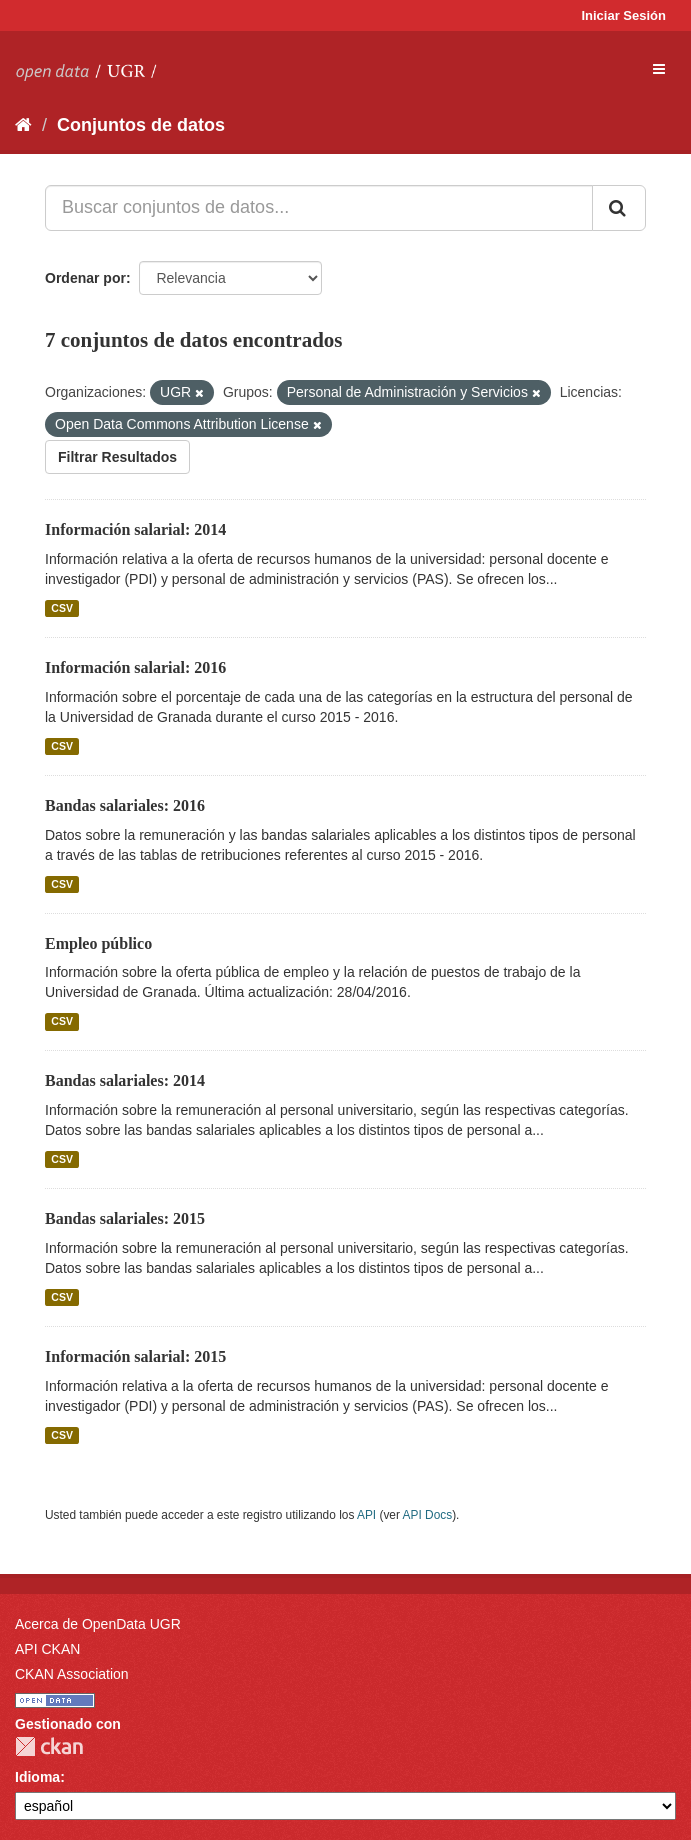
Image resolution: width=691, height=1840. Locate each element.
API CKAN (47, 1649)
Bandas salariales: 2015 (125, 1218)
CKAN (49, 1746)
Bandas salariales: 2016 (125, 805)
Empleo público (98, 943)
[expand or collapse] (659, 69)
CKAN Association (72, 1674)
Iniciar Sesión (623, 15)
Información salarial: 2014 (135, 529)
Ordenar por (85, 278)
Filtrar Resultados (117, 457)
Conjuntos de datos (141, 125)
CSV (62, 608)
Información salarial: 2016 (135, 667)
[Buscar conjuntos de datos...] (319, 208)
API (366, 1515)
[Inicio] (23, 125)
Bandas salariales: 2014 (125, 1080)
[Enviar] (619, 208)
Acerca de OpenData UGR (98, 1624)
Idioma (37, 1777)
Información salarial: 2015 (135, 1356)
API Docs (428, 1515)
